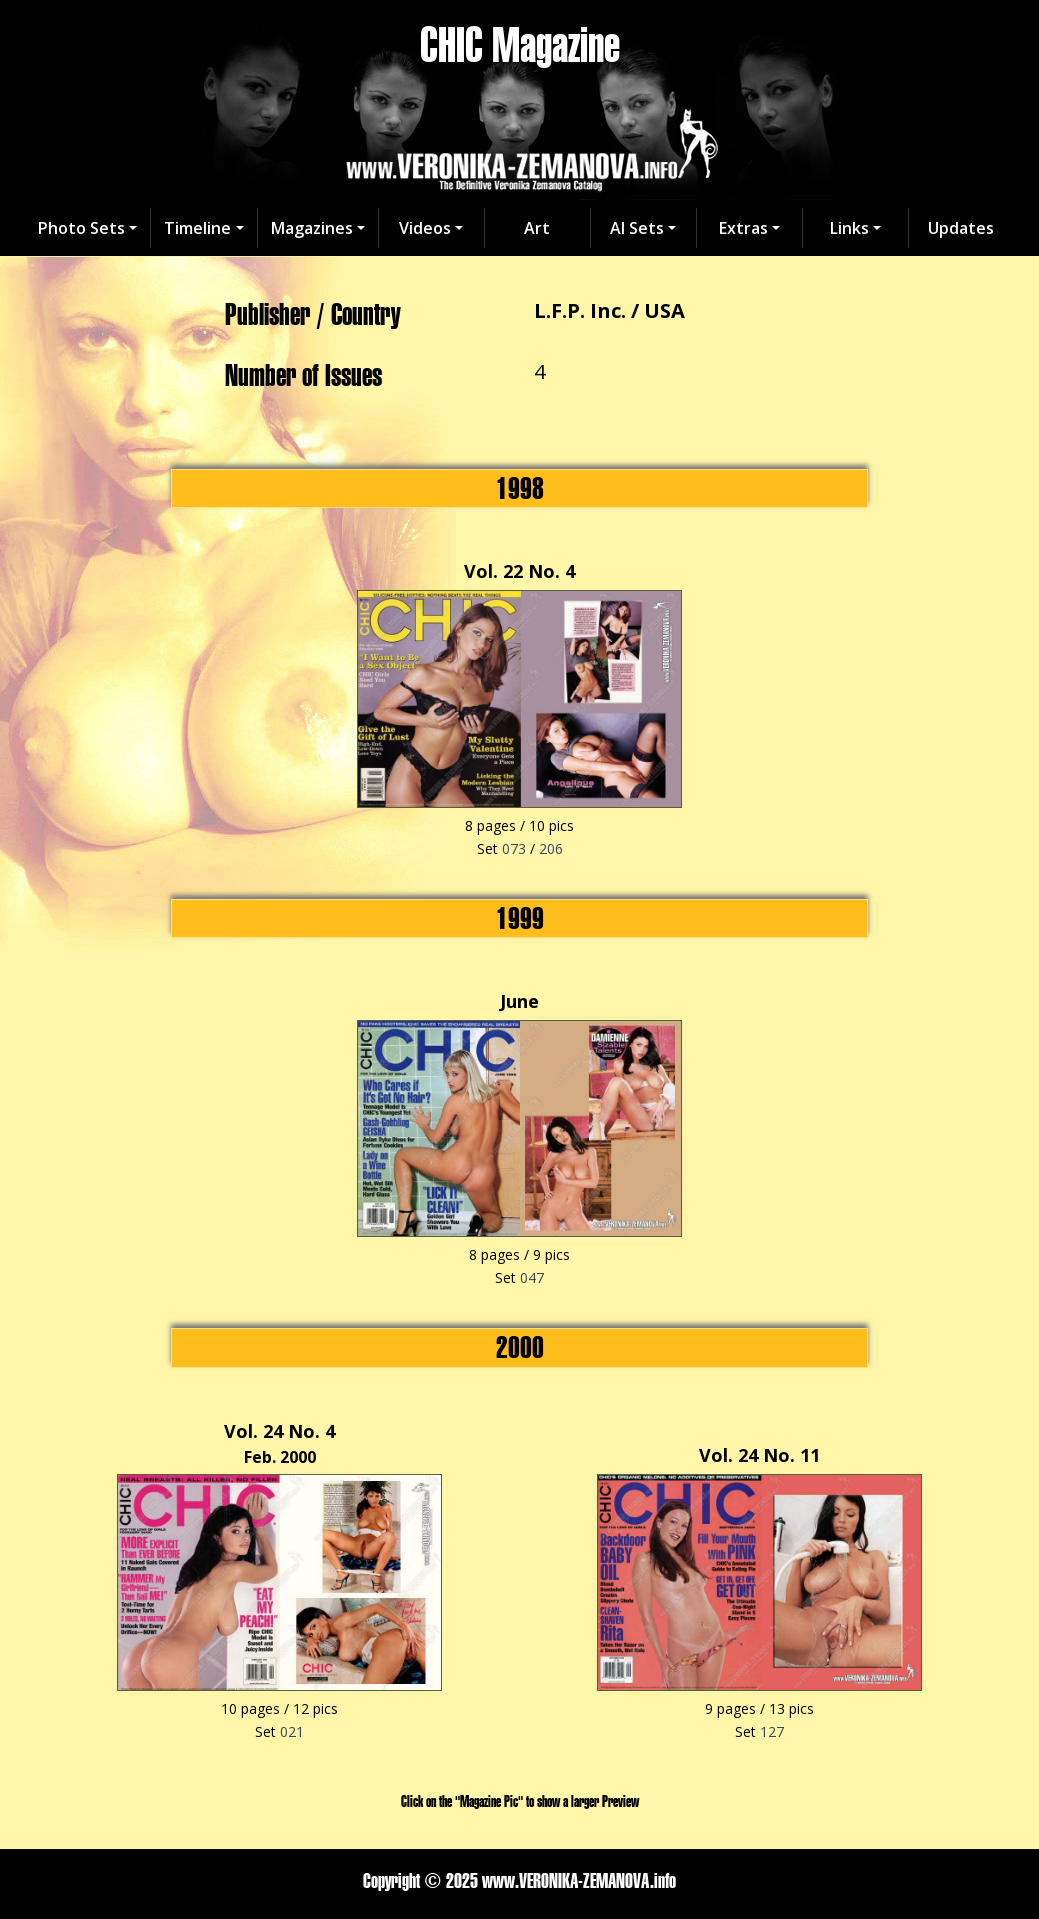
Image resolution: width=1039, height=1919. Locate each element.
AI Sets (637, 228)
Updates (961, 228)
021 (292, 1731)
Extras (743, 228)
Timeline (197, 228)
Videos (425, 228)
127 (772, 1731)
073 (514, 848)
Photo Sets (81, 228)
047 (532, 1277)
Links (849, 228)
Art (537, 228)
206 (551, 848)
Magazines (312, 228)
